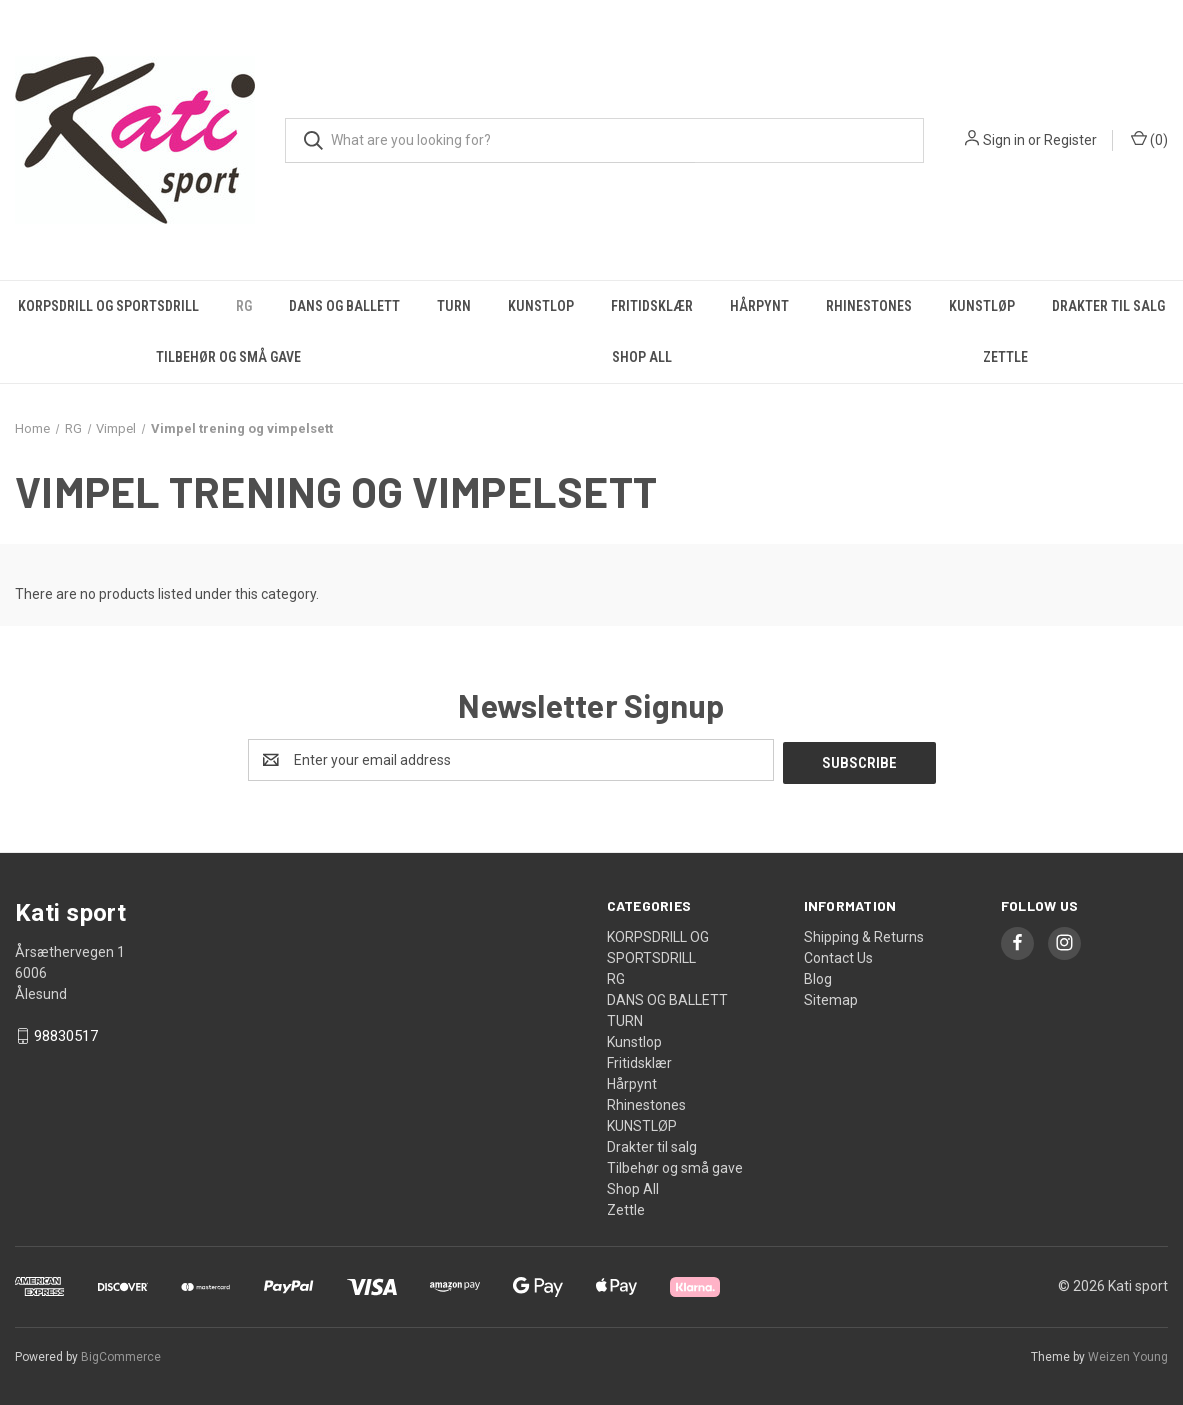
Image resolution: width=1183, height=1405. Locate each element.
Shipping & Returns (864, 934)
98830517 (66, 1034)
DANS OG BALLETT (344, 306)
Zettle (1005, 357)
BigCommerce (121, 1354)
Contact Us (838, 955)
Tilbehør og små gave (228, 357)
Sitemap (831, 997)
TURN (454, 306)
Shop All (642, 357)
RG (244, 306)
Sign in (1004, 140)
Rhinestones (869, 306)
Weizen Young (1128, 1354)
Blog (818, 976)
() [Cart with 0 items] (1149, 139)
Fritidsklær (652, 306)
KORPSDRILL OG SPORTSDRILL (108, 306)
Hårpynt (759, 306)
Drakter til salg (652, 1144)
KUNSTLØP (982, 306)
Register (1070, 140)
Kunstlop (541, 306)
